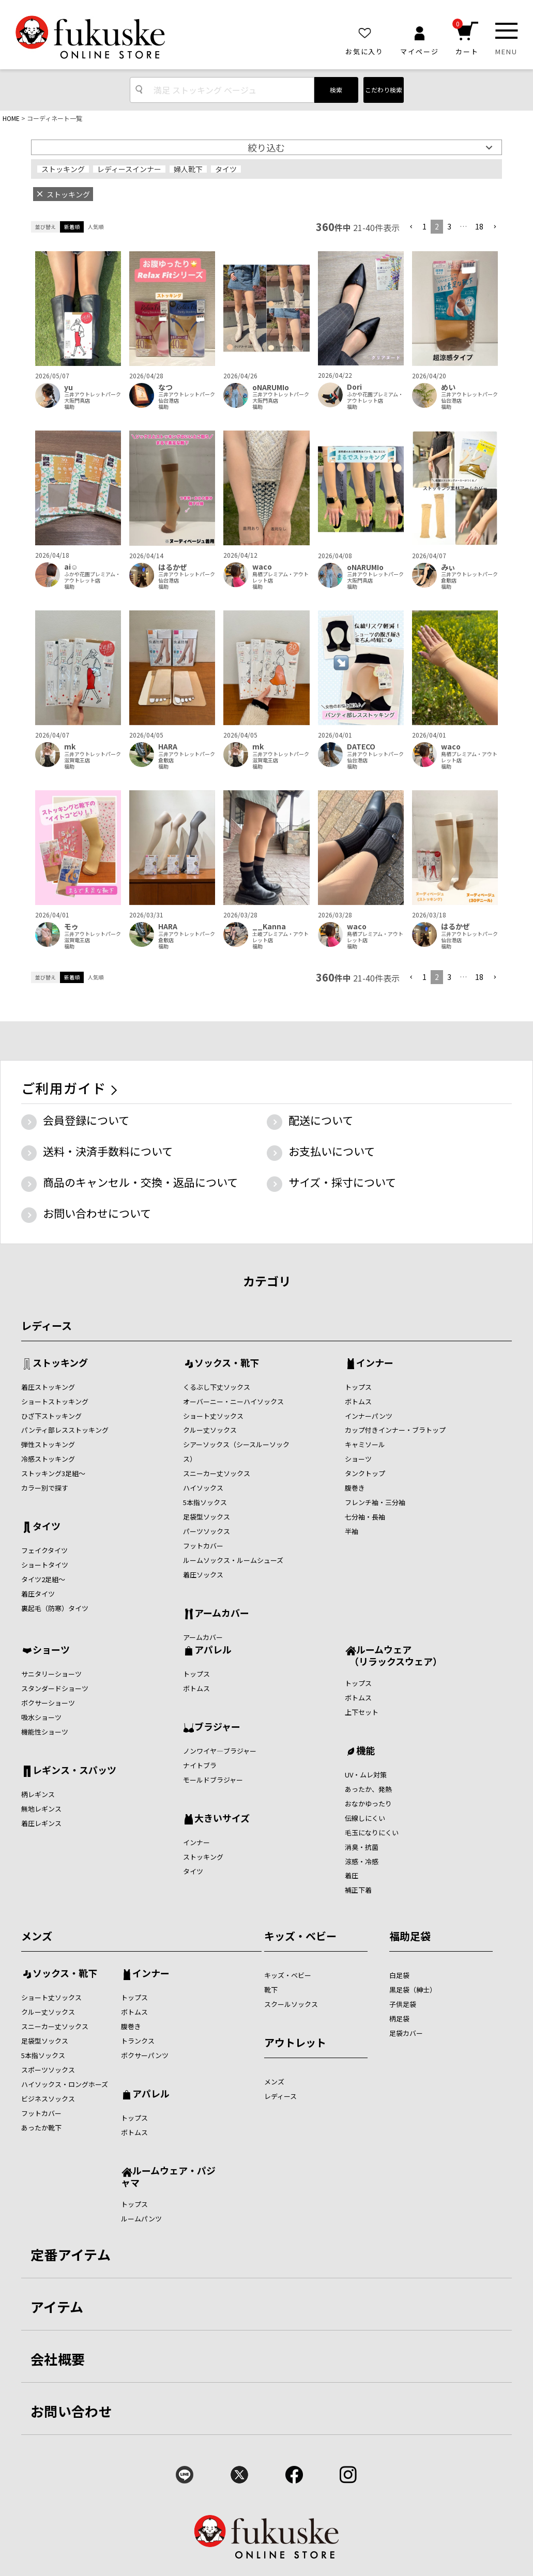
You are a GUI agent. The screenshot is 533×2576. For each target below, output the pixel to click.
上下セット (361, 1712)
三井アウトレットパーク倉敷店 (469, 577)
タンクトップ (365, 1473)
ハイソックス (203, 1488)
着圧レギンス (41, 1823)
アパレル (213, 1650)
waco (262, 566)
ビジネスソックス (48, 2099)
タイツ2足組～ (43, 1579)
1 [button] (424, 226)
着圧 (351, 1875)
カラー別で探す (44, 1488)
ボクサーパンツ (145, 2055)
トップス (358, 1387)
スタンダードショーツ (54, 1688)
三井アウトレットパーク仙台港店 (186, 397)
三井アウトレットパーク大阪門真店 (92, 397)
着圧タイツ (38, 1594)
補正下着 (358, 1890)
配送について (320, 1120)
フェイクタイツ (44, 1550)
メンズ (36, 1935)
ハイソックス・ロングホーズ (64, 2084)
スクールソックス (291, 2004)
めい (448, 387)
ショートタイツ (44, 1565)
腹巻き (355, 1488)
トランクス (138, 2041)
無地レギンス (41, 1809)
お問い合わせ (71, 2410)
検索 (336, 89)
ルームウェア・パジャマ (168, 2176)
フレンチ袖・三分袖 (375, 1502)
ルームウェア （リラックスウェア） (393, 1655)
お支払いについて (331, 1151)
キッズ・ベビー (300, 1935)
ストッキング (63, 169)
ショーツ (358, 1459)
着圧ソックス (203, 1575)
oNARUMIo (270, 387)
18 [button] (479, 226)
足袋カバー (406, 2033)
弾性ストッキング (48, 1444)
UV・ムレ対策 (366, 1775)
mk (69, 746)
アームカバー (221, 1613)
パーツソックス (206, 1531)
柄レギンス (38, 1794)
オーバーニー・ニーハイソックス (233, 1401)
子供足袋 (402, 2004)
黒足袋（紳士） (412, 1990)
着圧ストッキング (48, 1387)
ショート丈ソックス (213, 1416)
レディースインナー (129, 169)
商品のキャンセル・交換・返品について (140, 1182)
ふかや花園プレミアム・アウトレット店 (375, 397)
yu (68, 387)
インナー (374, 1363)
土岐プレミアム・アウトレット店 (280, 937)
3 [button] (449, 226)
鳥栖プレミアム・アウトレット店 (280, 577)
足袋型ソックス (206, 1517)
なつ (165, 387)
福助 (69, 407)
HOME (11, 118)
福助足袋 (410, 1935)
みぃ (448, 567)
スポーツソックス (48, 2070)
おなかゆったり (368, 1803)
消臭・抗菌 (361, 1847)
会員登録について (86, 1120)
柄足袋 (399, 2018)
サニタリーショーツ (51, 1674)
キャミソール (365, 1444)
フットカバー (203, 1546)
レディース (46, 1325)
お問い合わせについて (97, 1213)
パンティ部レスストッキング (65, 1430)
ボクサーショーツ (48, 1703)
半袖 (351, 1531)
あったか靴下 (41, 2128)
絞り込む (266, 147)
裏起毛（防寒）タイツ (54, 1608)
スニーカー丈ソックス (216, 1473)
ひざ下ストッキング (51, 1416)
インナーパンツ (368, 1416)
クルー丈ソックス (210, 1430)
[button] (411, 227)
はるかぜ (172, 567)
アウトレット (295, 2042)
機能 (365, 1751)
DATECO (361, 746)
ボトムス (358, 1401)
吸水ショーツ (41, 1717)
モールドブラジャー (213, 1780)
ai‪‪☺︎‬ (71, 566)
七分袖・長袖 (365, 1517)
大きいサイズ (222, 1818)
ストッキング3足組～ (53, 1473)
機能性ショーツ (44, 1732)
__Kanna (269, 926)
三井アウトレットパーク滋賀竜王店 (92, 757)
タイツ (226, 169)
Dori (354, 386)
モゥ (71, 926)
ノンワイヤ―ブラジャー (219, 1751)
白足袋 (399, 1975)
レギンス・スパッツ (74, 1770)
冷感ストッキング (48, 1459)
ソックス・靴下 (226, 1363)
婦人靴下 (188, 169)
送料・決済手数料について (108, 1151)
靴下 (271, 1990)
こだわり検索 (383, 89)
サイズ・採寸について (342, 1182)
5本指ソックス (205, 1502)
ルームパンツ (141, 2219)
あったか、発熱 (368, 1789)
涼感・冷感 (361, 1861)
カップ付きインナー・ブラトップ (395, 1430)
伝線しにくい (365, 1818)
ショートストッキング (54, 1401)
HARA (167, 746)
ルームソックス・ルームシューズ (233, 1560)
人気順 (95, 227)
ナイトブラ (200, 1765)
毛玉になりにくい (372, 1832)
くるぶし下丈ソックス (216, 1387)
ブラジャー (217, 1727)
